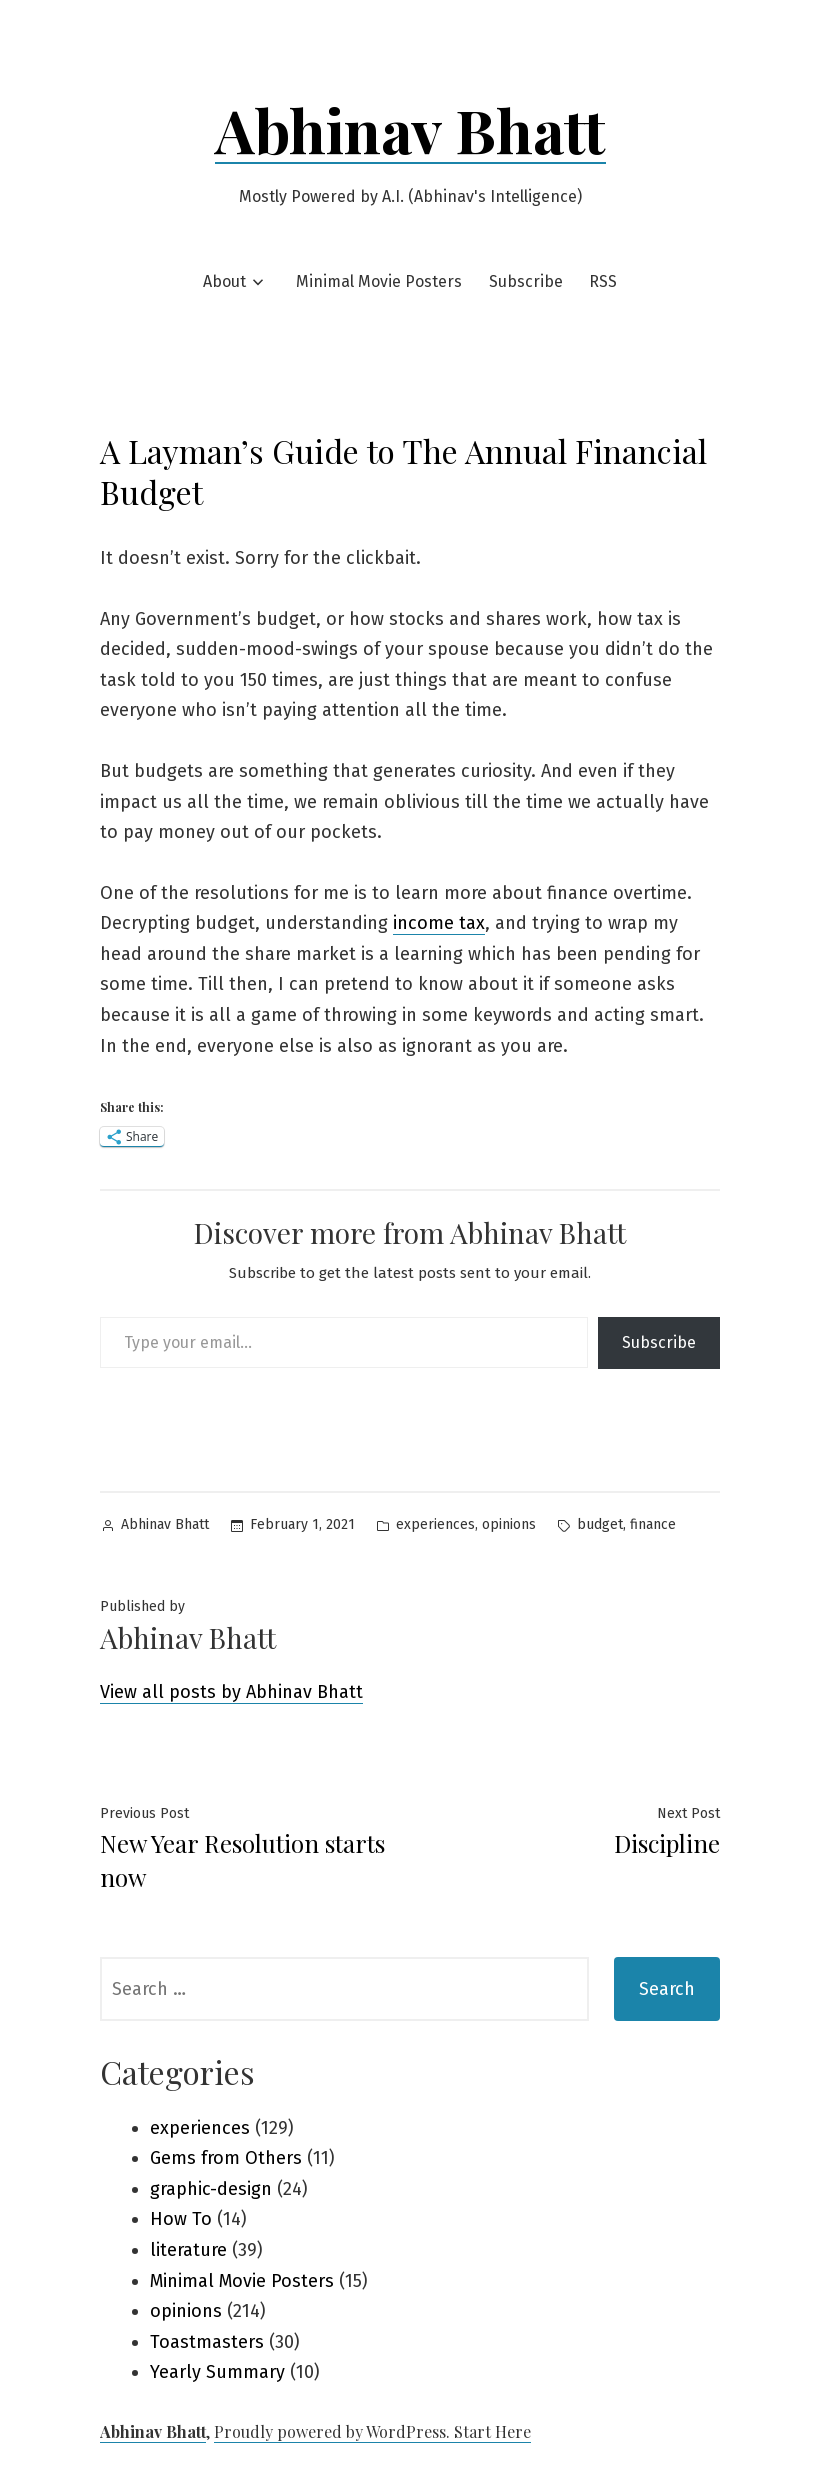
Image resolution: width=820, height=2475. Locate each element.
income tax (439, 923)
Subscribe (526, 281)
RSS (603, 281)
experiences (435, 1524)
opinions (509, 1524)
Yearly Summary (217, 2372)
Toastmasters (207, 2342)
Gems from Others (226, 2158)
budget (600, 1524)
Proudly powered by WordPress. (334, 2431)
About (224, 281)
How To (181, 2219)
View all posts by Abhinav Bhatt (231, 1692)
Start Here (492, 2431)
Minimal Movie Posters (379, 281)
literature (188, 2250)
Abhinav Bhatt (410, 129)
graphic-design (211, 2189)
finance (653, 1524)
